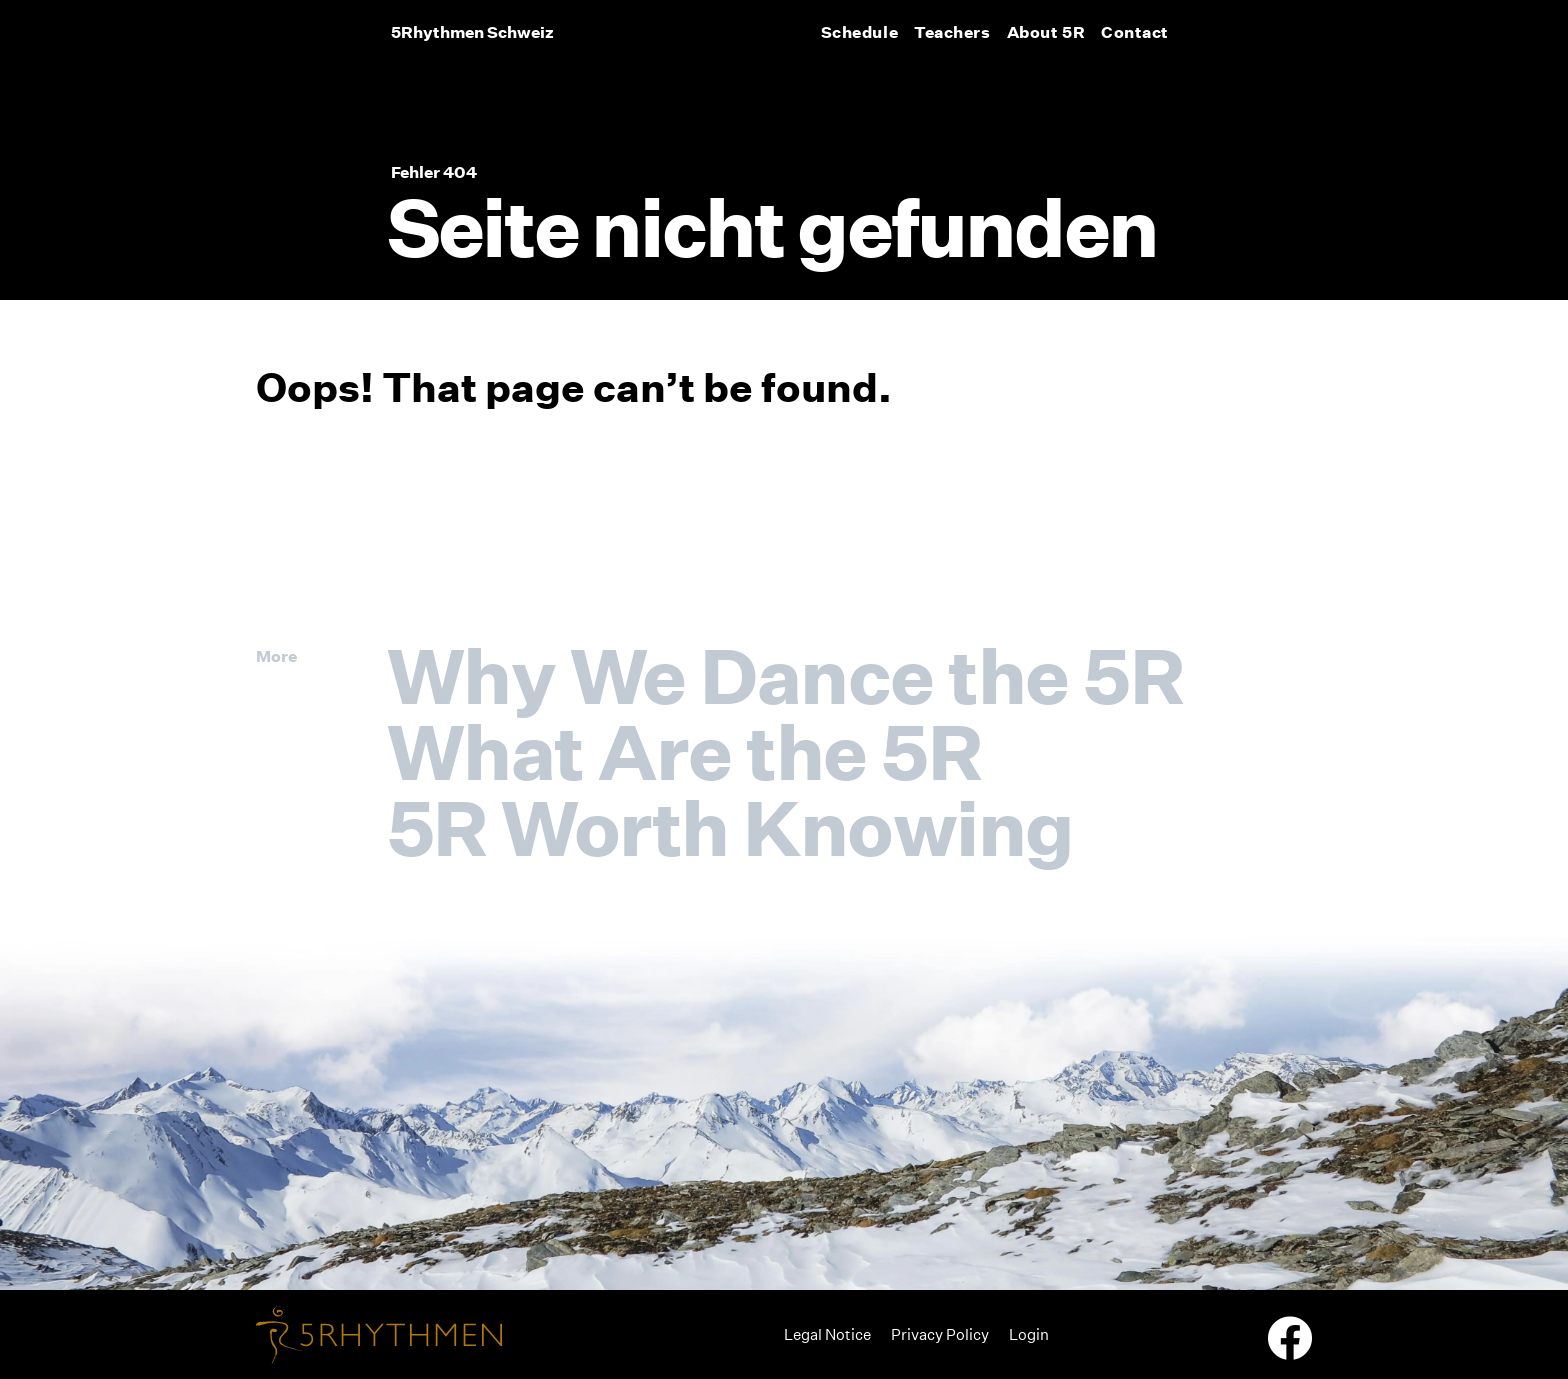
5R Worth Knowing (730, 828)
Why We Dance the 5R (785, 676)
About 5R (1046, 32)
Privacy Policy (940, 1334)
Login (1029, 1334)
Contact (1135, 32)
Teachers (952, 32)
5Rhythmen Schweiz (472, 32)
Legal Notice (827, 1334)
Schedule (859, 32)
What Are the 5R (684, 752)
